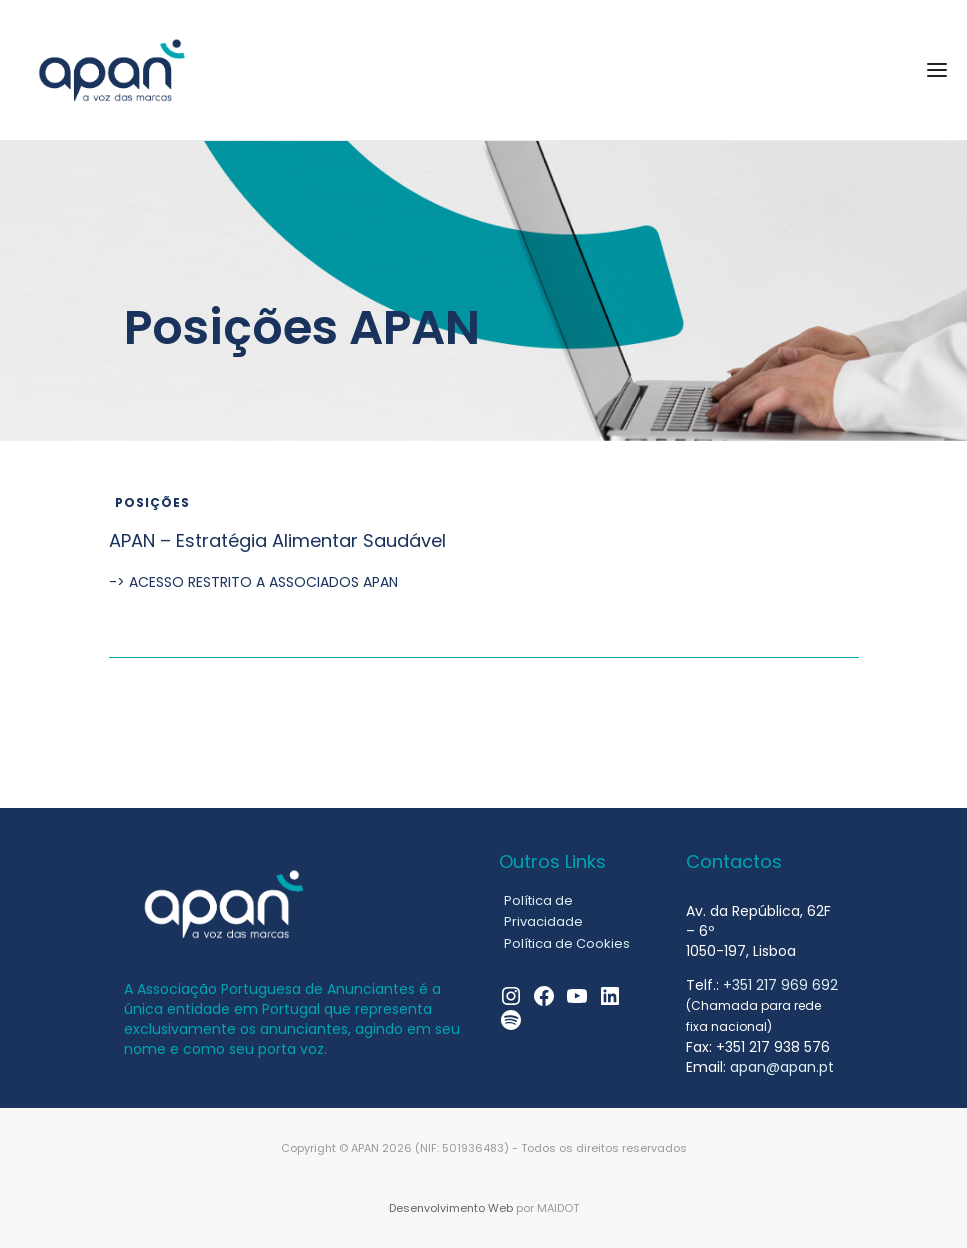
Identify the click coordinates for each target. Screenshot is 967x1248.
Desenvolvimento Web (451, 1208)
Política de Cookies (567, 943)
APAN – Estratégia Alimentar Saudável (277, 540)
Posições (152, 502)
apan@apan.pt (782, 1067)
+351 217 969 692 (780, 985)
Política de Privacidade (543, 911)
